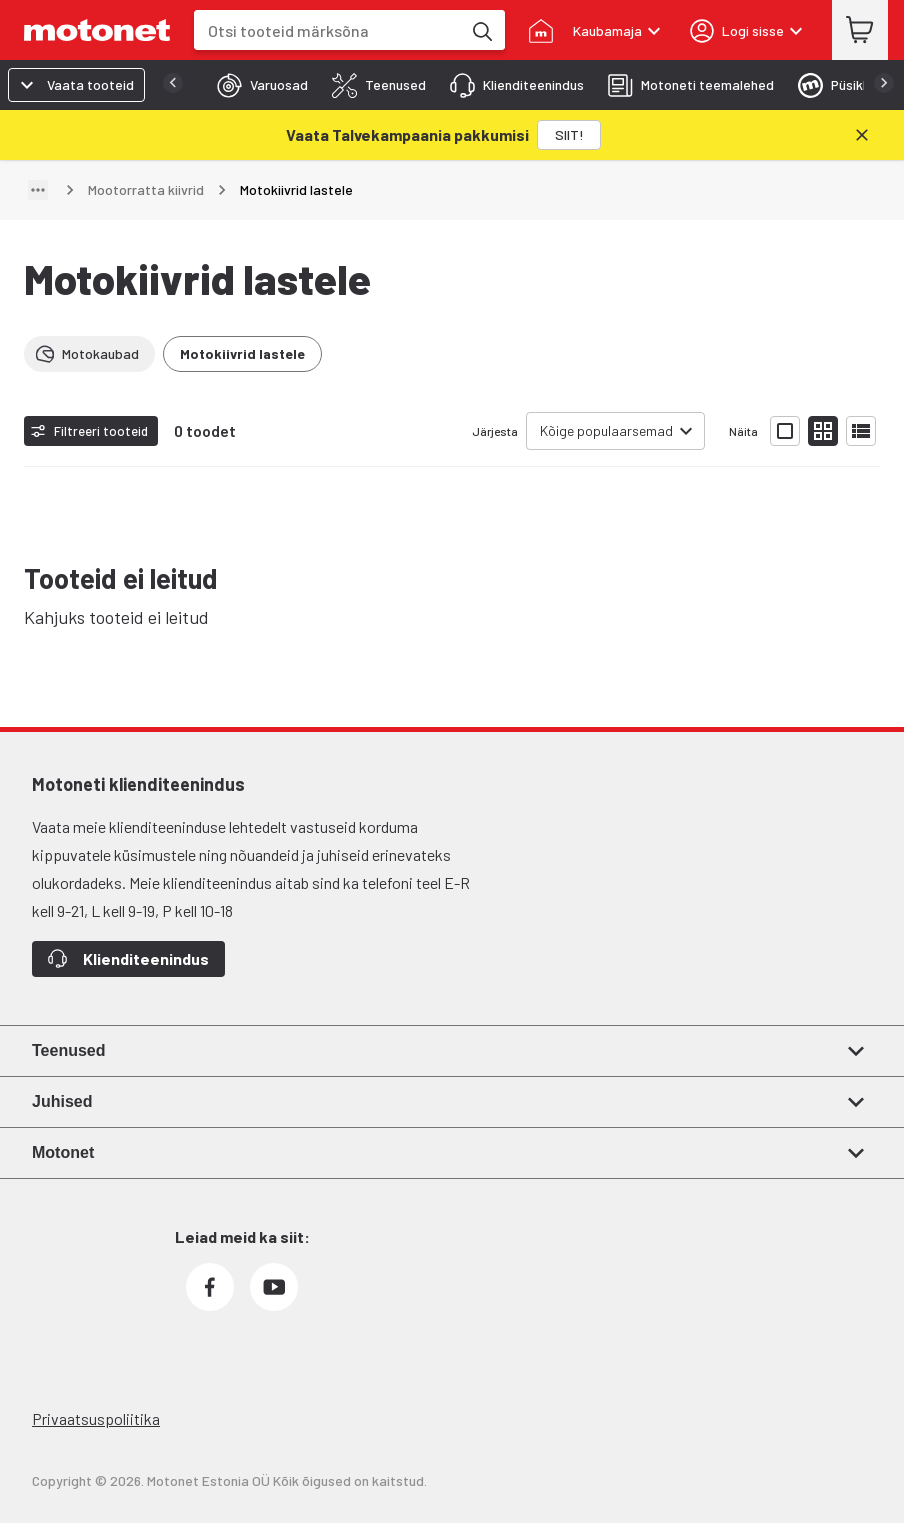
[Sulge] (862, 135)
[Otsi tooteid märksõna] (481, 30)
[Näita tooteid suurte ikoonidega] (785, 431)
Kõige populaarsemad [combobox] (606, 430)
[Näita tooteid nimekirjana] (861, 431)
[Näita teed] (38, 190)
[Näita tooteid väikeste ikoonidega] (823, 431)
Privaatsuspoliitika (96, 1418)
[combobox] (327, 30)
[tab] (256, 85)
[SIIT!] (569, 135)
